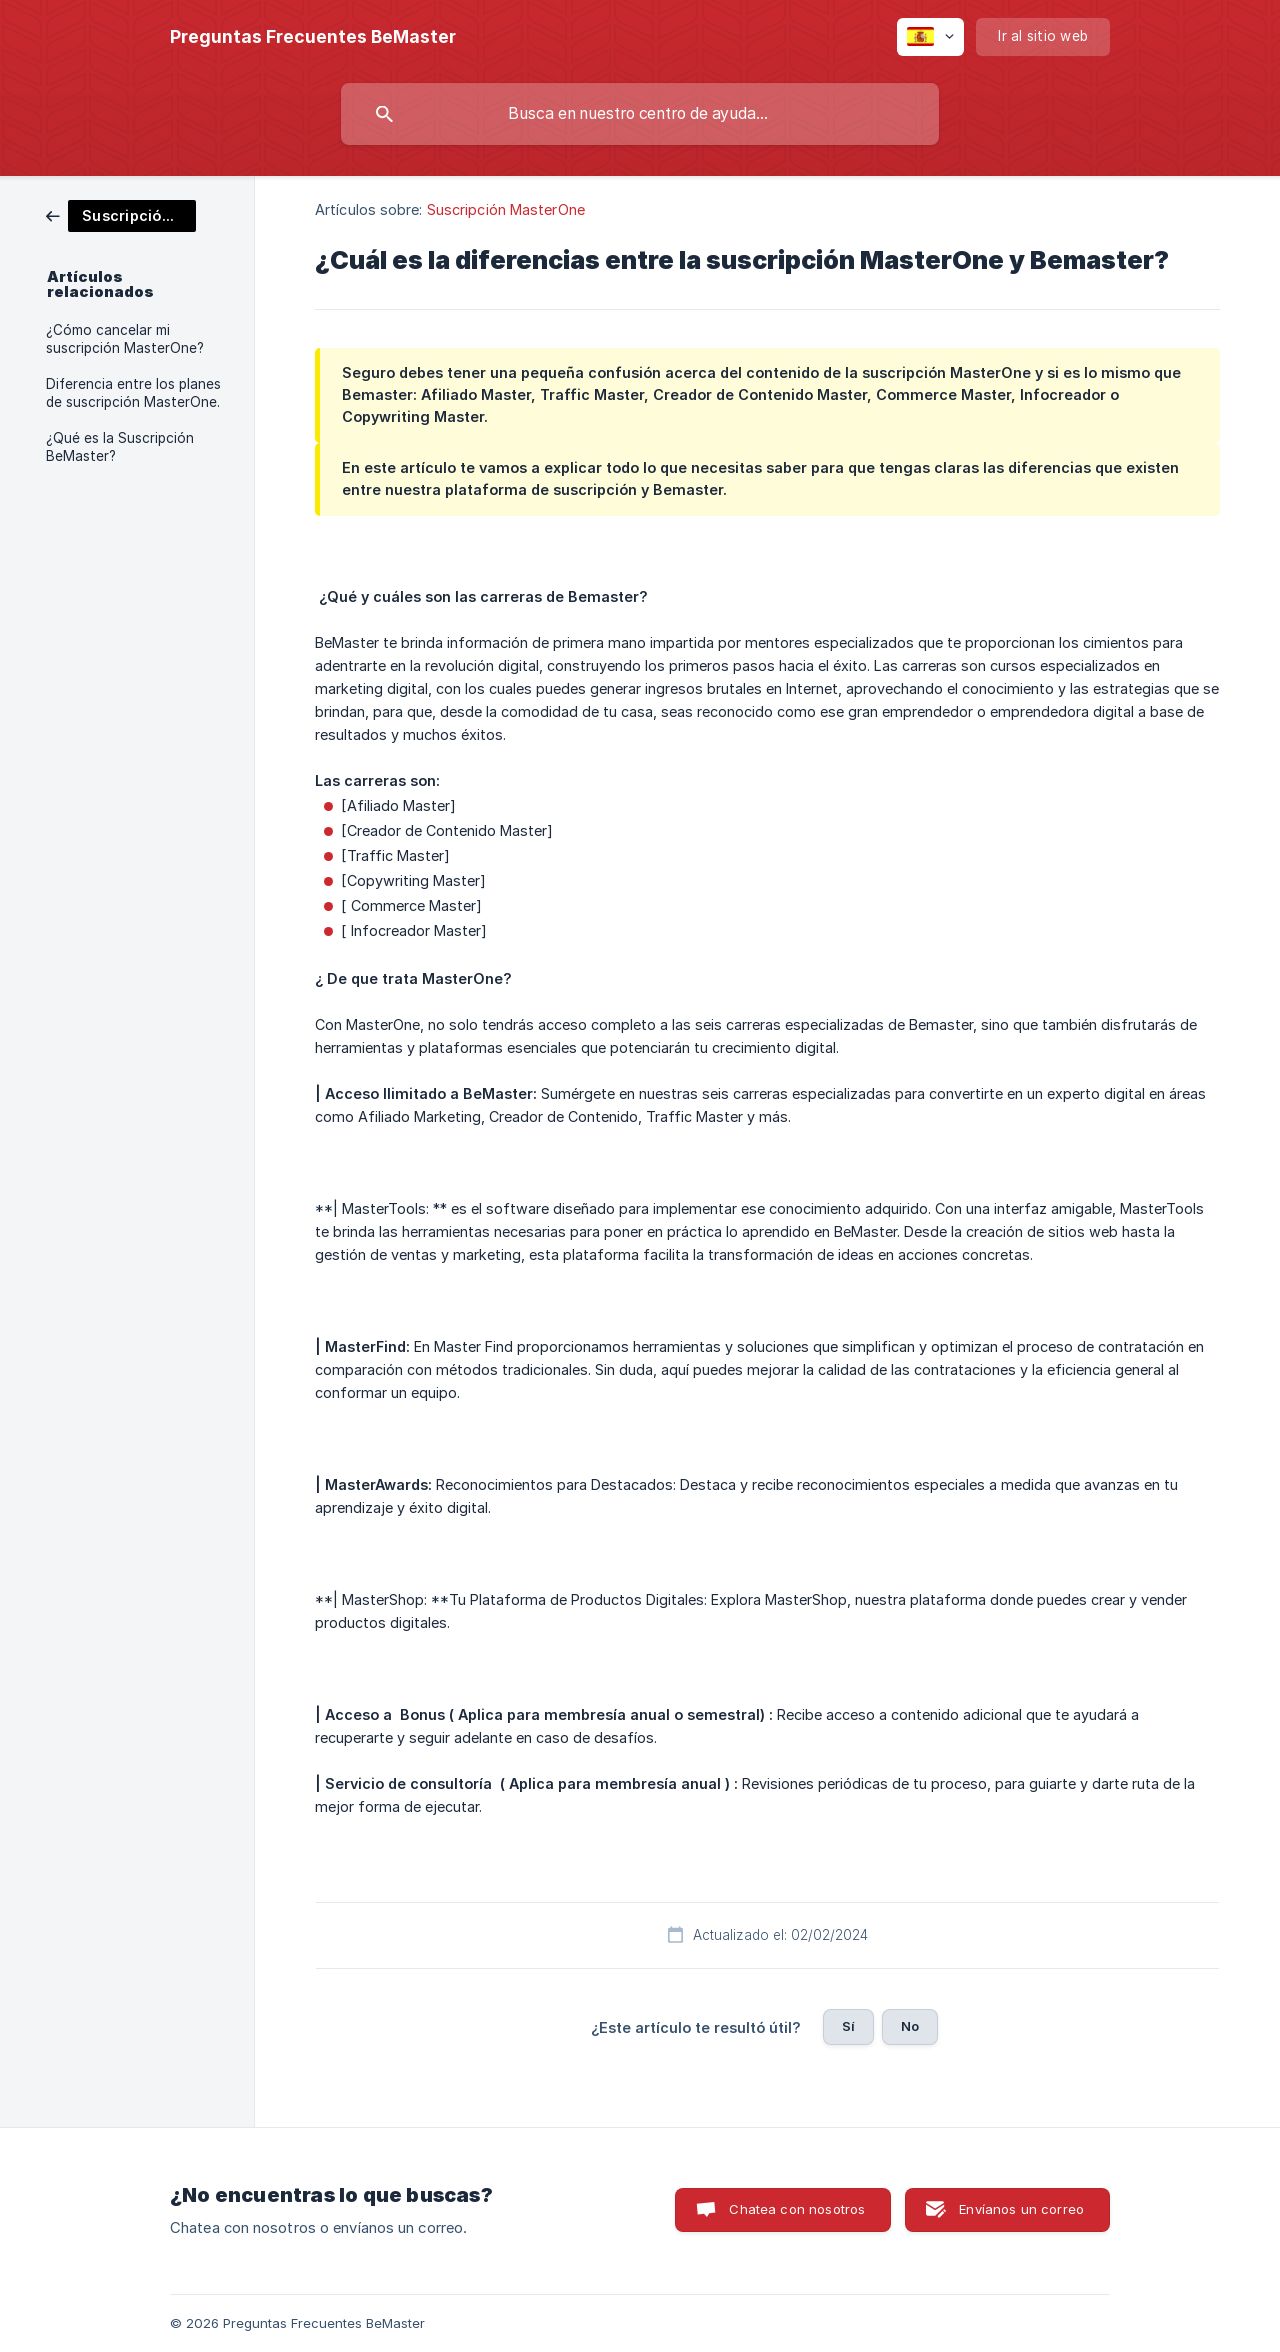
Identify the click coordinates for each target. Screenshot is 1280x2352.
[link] (121, 214)
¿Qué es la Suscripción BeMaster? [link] (120, 447)
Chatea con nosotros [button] (797, 2209)
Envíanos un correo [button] (1021, 2209)
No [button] (910, 2026)
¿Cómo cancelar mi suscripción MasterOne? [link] (125, 339)
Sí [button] (848, 2026)
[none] (313, 37)
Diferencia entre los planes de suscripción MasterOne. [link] (133, 393)
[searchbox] (640, 114)
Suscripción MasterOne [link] (506, 209)
